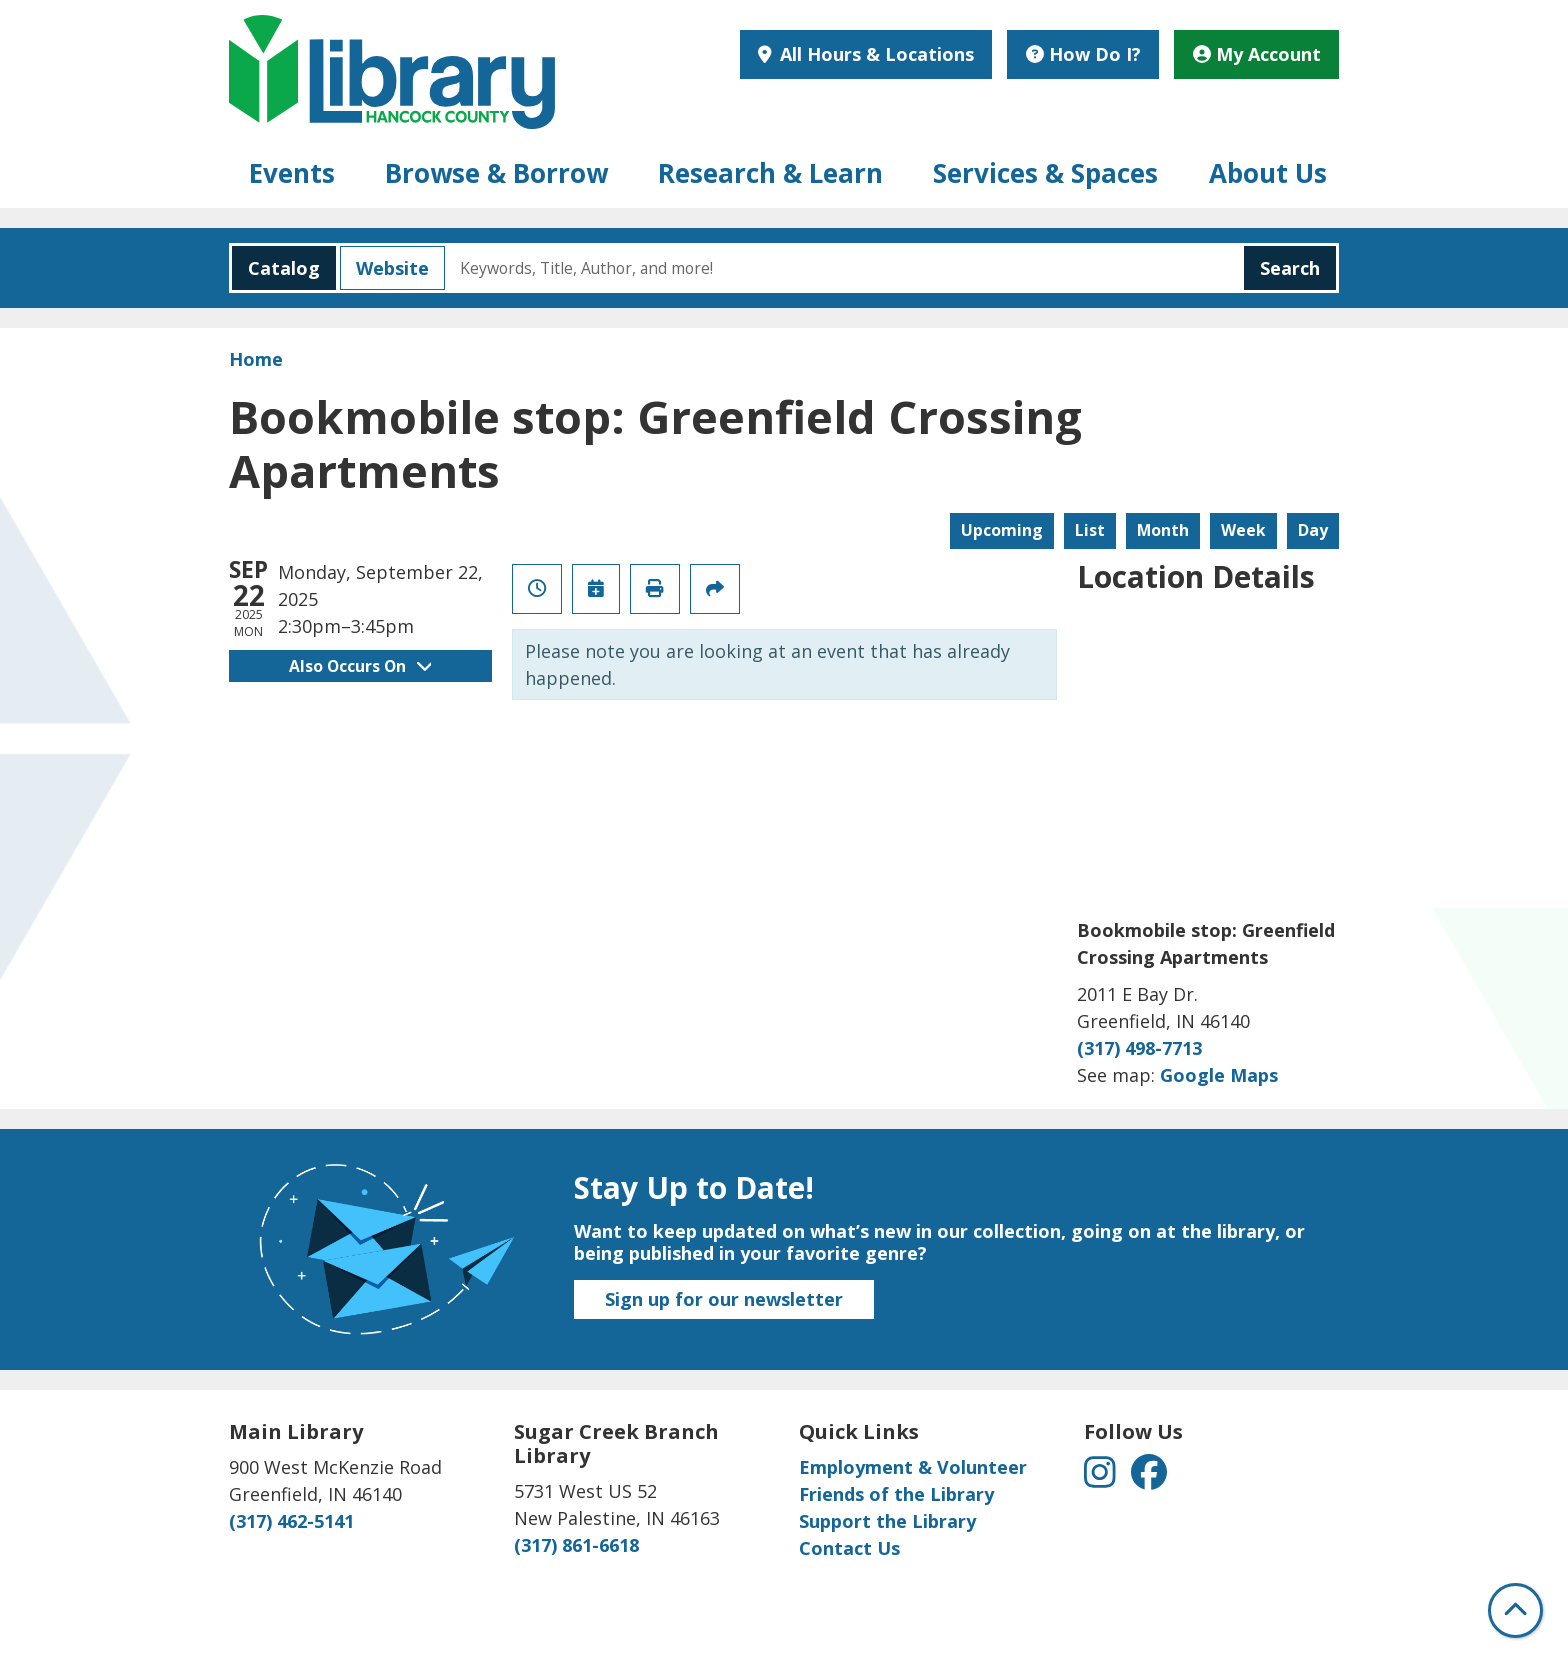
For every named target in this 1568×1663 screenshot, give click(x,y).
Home (256, 359)
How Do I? (1083, 54)
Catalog (276, 268)
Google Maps (1219, 1075)
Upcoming (1002, 530)
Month (1163, 530)
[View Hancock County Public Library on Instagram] (1102, 1479)
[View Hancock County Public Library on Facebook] (1149, 1479)
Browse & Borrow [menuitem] (496, 173)
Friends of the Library (896, 1494)
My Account (1257, 54)
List (1090, 530)
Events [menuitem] (292, 173)
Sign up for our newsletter (724, 1299)
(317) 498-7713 (1139, 1048)
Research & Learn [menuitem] (770, 173)
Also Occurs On (360, 666)
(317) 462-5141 (291, 1521)
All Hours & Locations (874, 54)
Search (1290, 268)
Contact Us (849, 1548)
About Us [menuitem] (1268, 173)
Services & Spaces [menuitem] (1045, 173)
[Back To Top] (1515, 1610)
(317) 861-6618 (576, 1545)
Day (1313, 530)
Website (384, 268)
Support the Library (887, 1521)
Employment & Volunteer (913, 1467)
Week (1243, 530)
